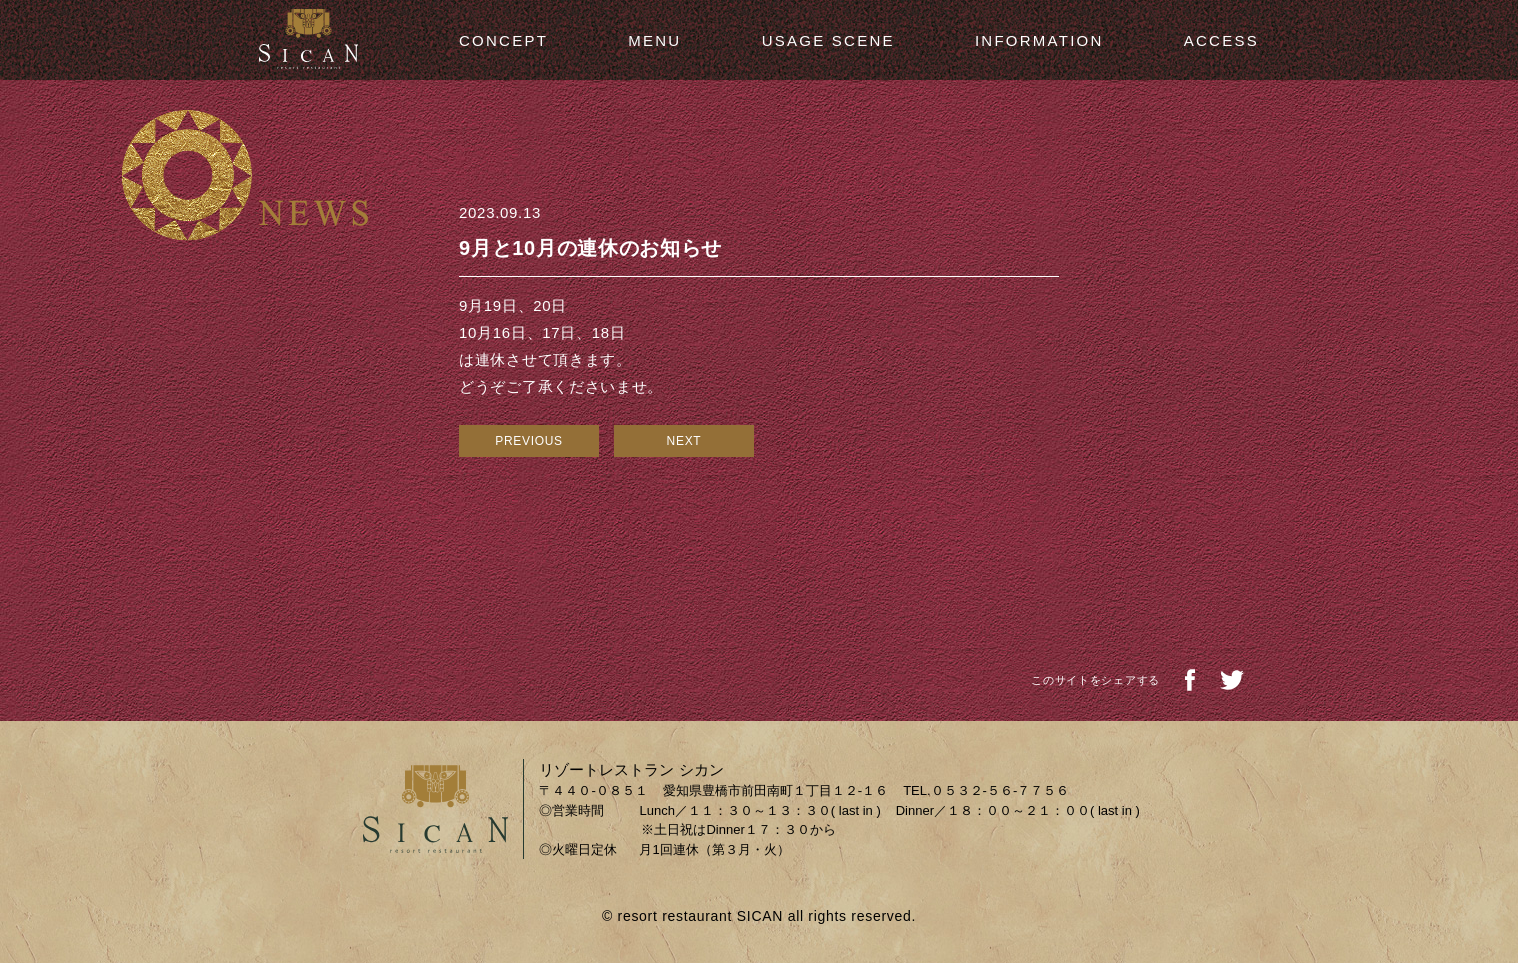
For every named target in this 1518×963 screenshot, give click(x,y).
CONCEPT (503, 40)
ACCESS (1221, 40)
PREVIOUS (529, 441)
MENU (654, 40)
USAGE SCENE (828, 40)
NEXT (684, 441)
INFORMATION (1039, 40)
